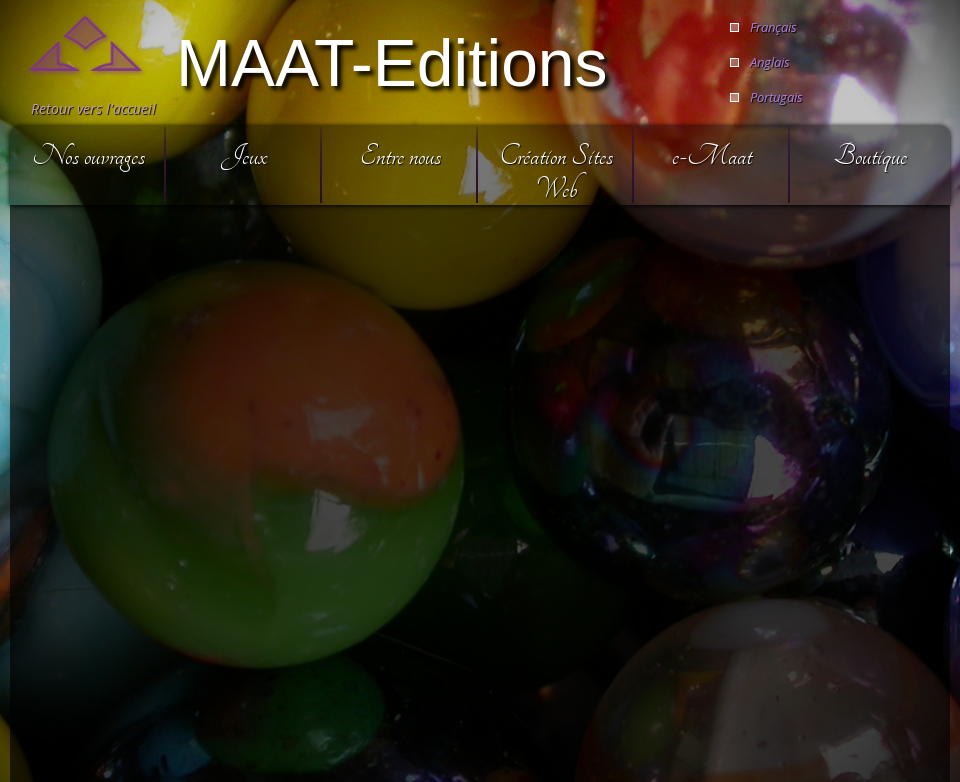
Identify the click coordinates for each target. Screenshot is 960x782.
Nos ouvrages (88, 155)
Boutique (870, 155)
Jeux (244, 155)
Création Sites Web (556, 172)
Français (773, 27)
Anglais (770, 62)
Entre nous (400, 155)
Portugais (776, 97)
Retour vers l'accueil (93, 108)
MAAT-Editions (392, 61)
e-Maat (712, 155)
